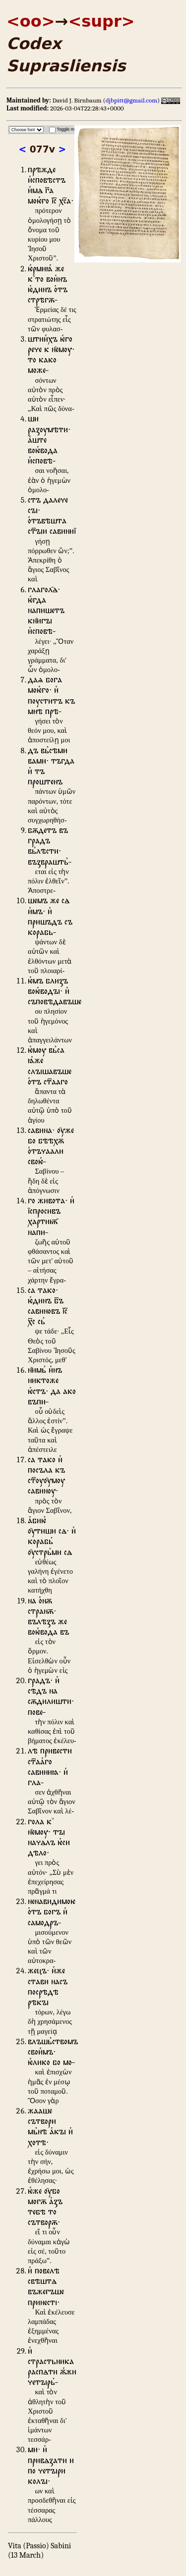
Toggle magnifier (73, 129)
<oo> (30, 21)
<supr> (101, 21)
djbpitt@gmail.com (131, 100)
